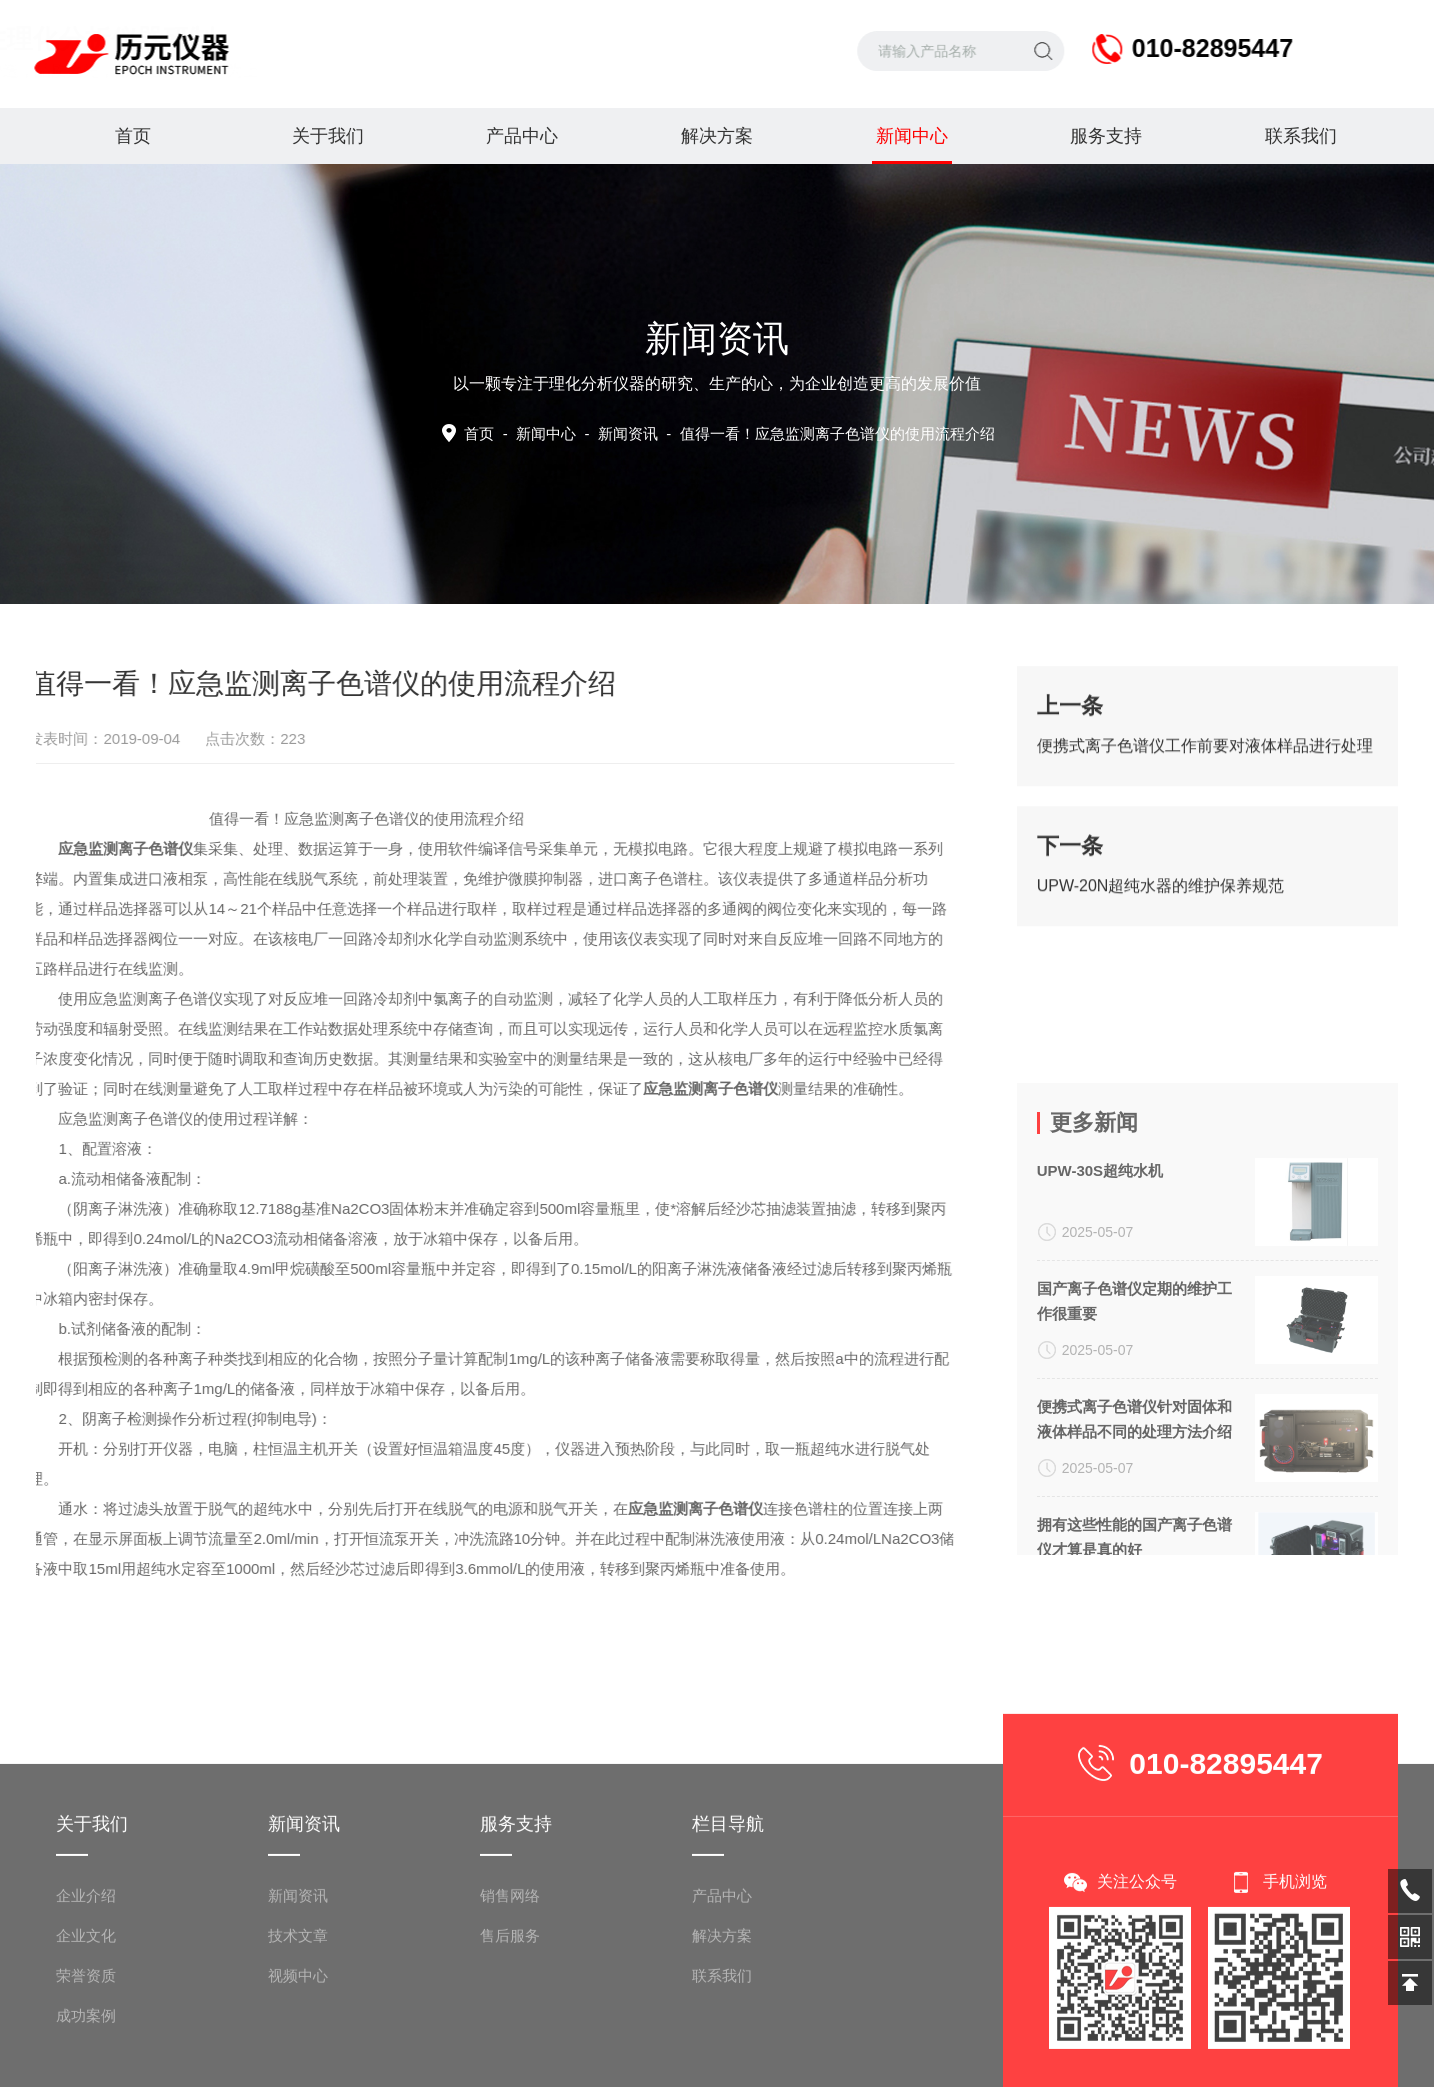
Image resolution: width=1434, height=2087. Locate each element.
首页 (133, 136)
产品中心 (522, 136)
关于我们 (328, 136)
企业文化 (86, 2066)
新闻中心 (912, 145)
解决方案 (717, 136)
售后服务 (510, 2066)
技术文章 (298, 2066)
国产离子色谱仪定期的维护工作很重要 (1134, 1468)
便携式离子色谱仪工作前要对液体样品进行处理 (1205, 760)
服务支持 (1106, 136)
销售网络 (510, 2026)
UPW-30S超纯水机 (1100, 1337)
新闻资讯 (298, 2026)
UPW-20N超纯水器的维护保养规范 (1161, 900)
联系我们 (1301, 136)
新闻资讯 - (796, 433)
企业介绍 (86, 2026)
